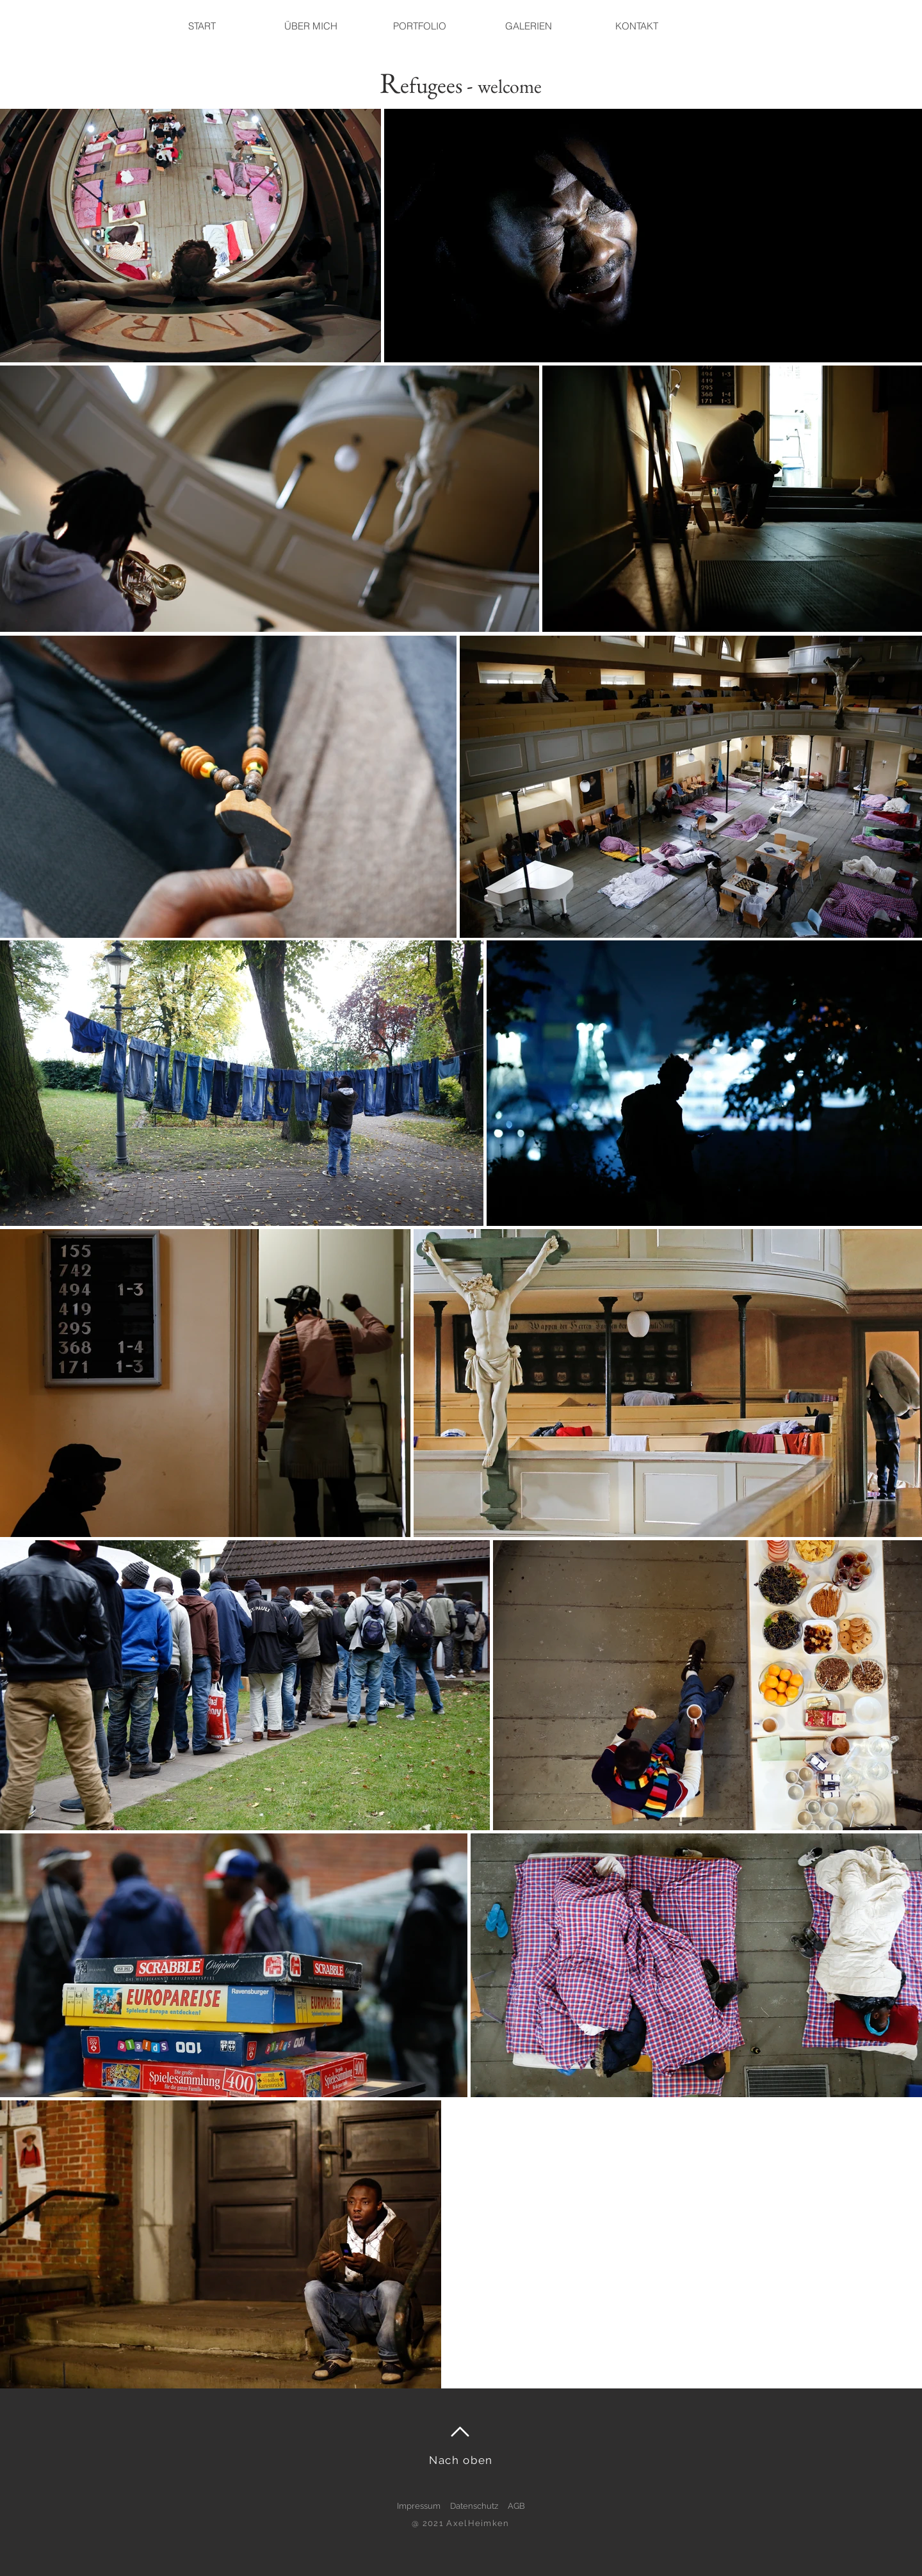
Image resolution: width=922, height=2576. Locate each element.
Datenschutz (474, 2506)
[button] (528, 26)
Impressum (419, 2506)
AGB (516, 2506)
